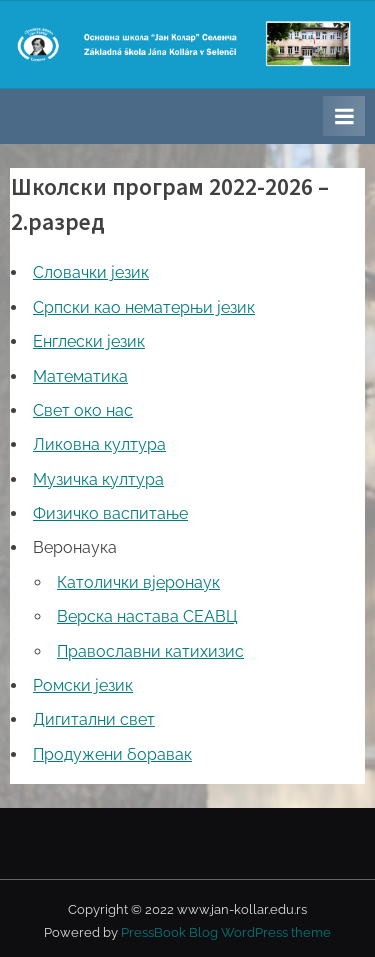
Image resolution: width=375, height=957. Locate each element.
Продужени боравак (112, 754)
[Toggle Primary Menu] (344, 116)
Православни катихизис (150, 651)
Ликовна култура (99, 444)
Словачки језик (91, 272)
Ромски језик (83, 685)
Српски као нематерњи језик (144, 307)
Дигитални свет (94, 719)
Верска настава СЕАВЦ (147, 616)
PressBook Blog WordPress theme (226, 932)
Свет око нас (83, 410)
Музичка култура (98, 479)
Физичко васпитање (110, 513)
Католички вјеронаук (138, 582)
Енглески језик (89, 341)
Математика (80, 376)
